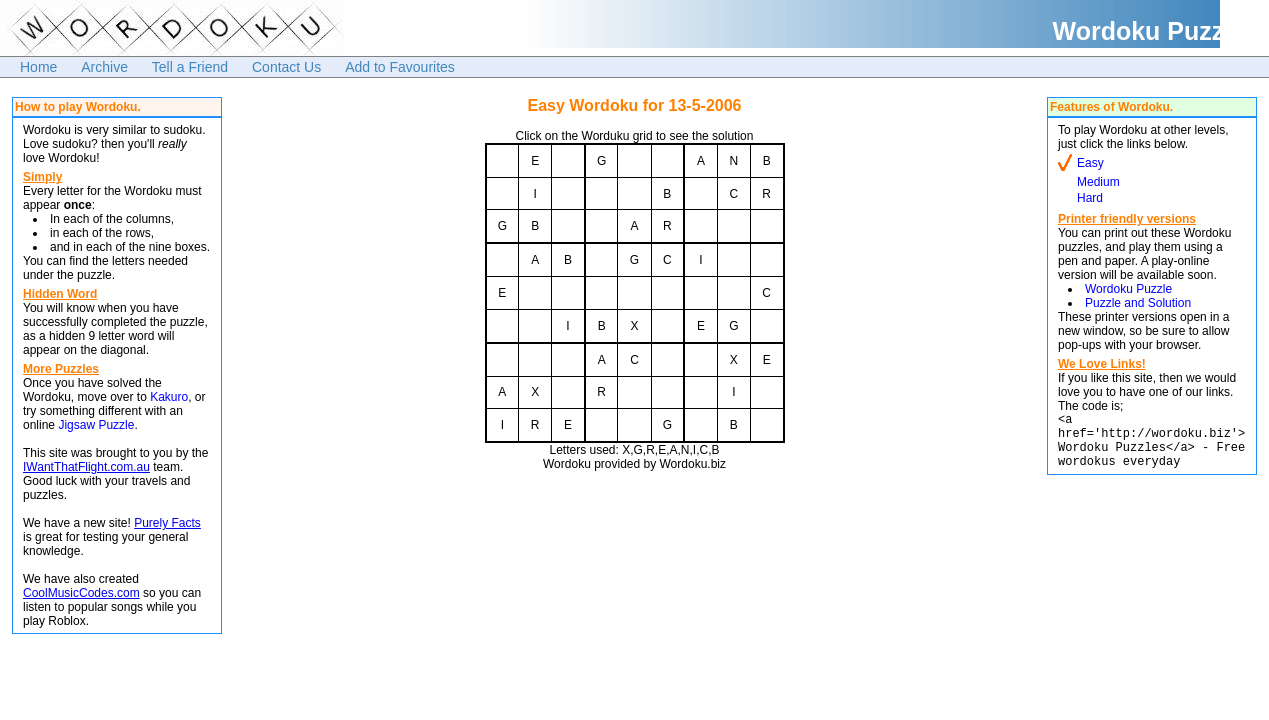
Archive (104, 67)
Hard (1090, 198)
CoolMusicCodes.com (81, 593)
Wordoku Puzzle (1128, 289)
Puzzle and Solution (1138, 303)
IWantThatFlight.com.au (86, 467)
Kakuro (169, 397)
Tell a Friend (190, 67)
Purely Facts (167, 523)
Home (38, 67)
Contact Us (286, 67)
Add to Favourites (400, 67)
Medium (1098, 182)
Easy (1090, 163)
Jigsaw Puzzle (96, 425)
